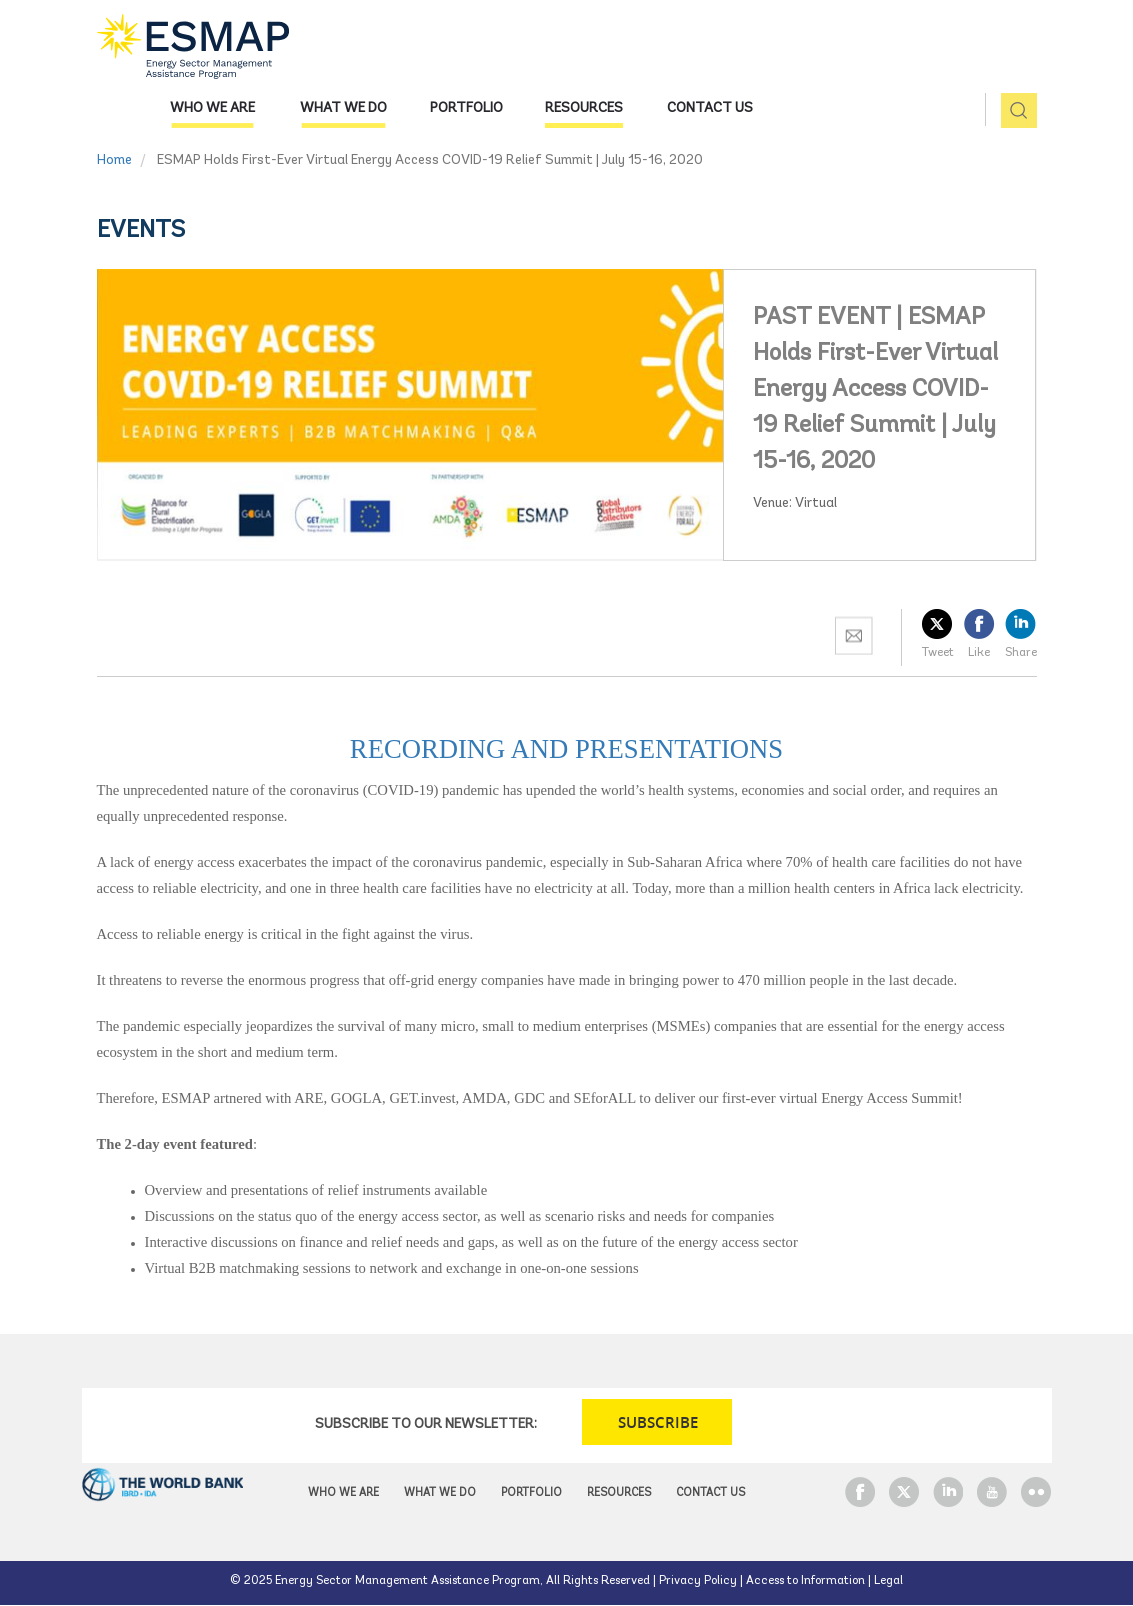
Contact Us (710, 108)
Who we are (212, 108)
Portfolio (466, 108)
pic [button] (1011, 111)
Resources (584, 108)
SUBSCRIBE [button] (658, 1422)
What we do (343, 108)
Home (114, 160)
